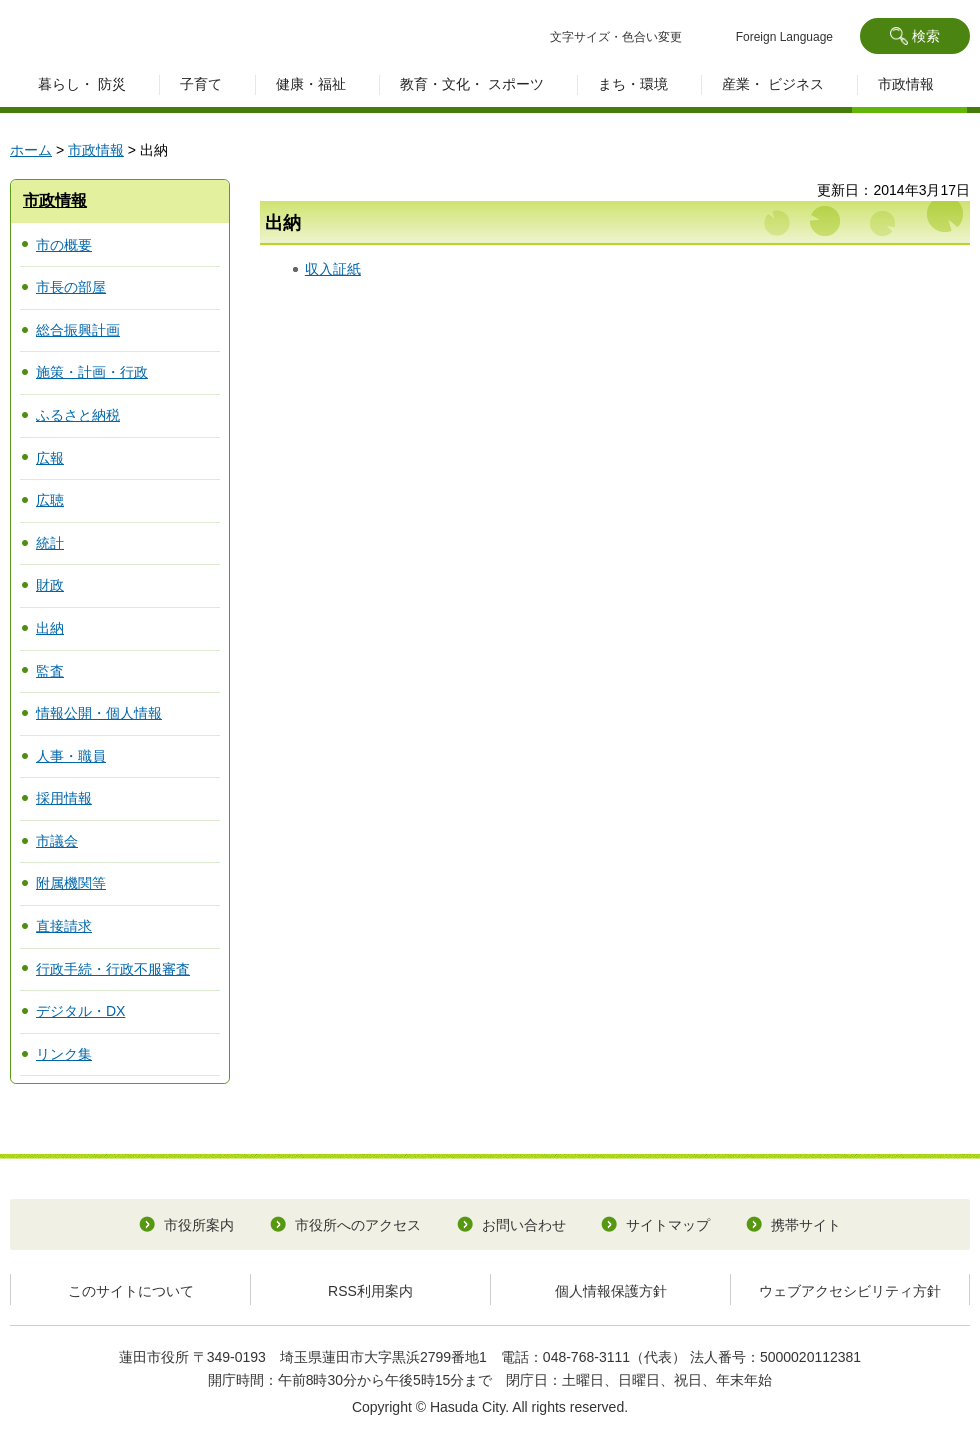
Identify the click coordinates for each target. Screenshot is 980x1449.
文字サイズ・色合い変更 (616, 37)
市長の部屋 (71, 287)
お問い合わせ (524, 1225)
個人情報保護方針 (611, 1291)
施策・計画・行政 (92, 372)
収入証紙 (333, 269)
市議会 (57, 841)
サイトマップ (668, 1225)
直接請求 (64, 926)
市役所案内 (199, 1225)
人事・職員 (71, 756)
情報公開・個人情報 (99, 713)
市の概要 (64, 245)
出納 (50, 628)
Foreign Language (784, 37)
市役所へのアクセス (358, 1225)
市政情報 (96, 150)
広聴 (50, 500)
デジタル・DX (80, 1011)
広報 (50, 458)
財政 (50, 585)
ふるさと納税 (78, 415)
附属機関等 (71, 883)
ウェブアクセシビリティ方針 (850, 1291)
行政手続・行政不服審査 (113, 969)
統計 (50, 543)
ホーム (31, 150)
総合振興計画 (78, 330)
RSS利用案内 (370, 1291)
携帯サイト (806, 1225)
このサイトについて (131, 1291)
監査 (50, 671)
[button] (915, 36)
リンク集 (64, 1054)
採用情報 (64, 798)
